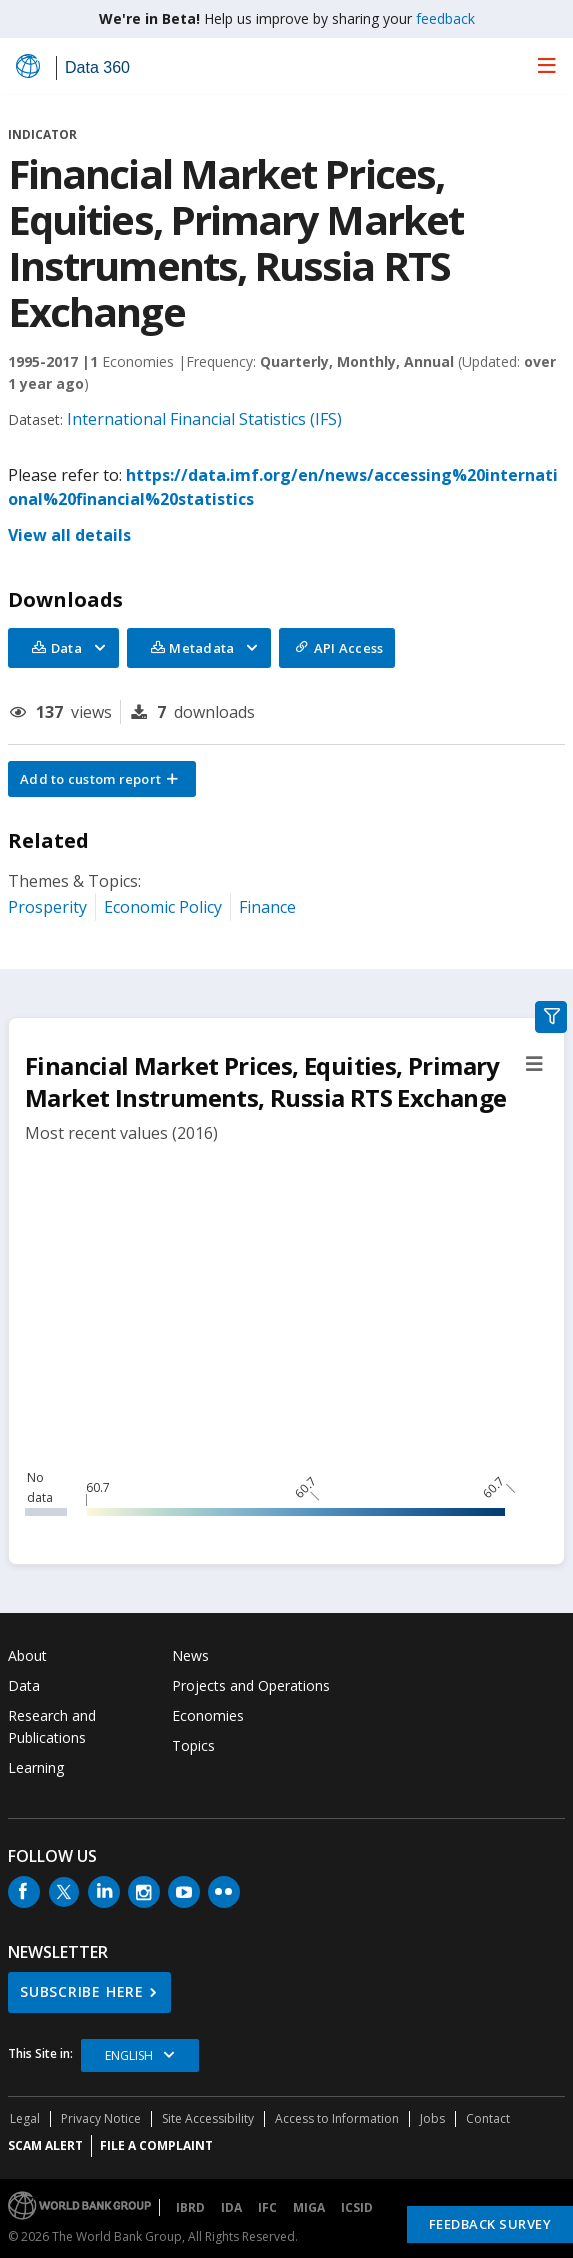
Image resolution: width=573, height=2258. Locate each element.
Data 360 (97, 67)
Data (24, 1685)
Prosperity (47, 907)
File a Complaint (156, 2145)
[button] (102, 779)
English (129, 2055)
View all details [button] (69, 535)
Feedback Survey (490, 2224)
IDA (231, 2207)
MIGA (309, 2207)
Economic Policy (163, 907)
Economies (208, 1715)
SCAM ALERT (45, 2145)
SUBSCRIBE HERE (82, 1991)
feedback (445, 18)
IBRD (190, 2207)
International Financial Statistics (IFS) (204, 419)
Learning (36, 1767)
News (190, 1655)
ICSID (357, 2207)
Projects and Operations (251, 1685)
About (27, 1655)
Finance (267, 907)
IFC (267, 2207)
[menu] (547, 65)
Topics (193, 1745)
